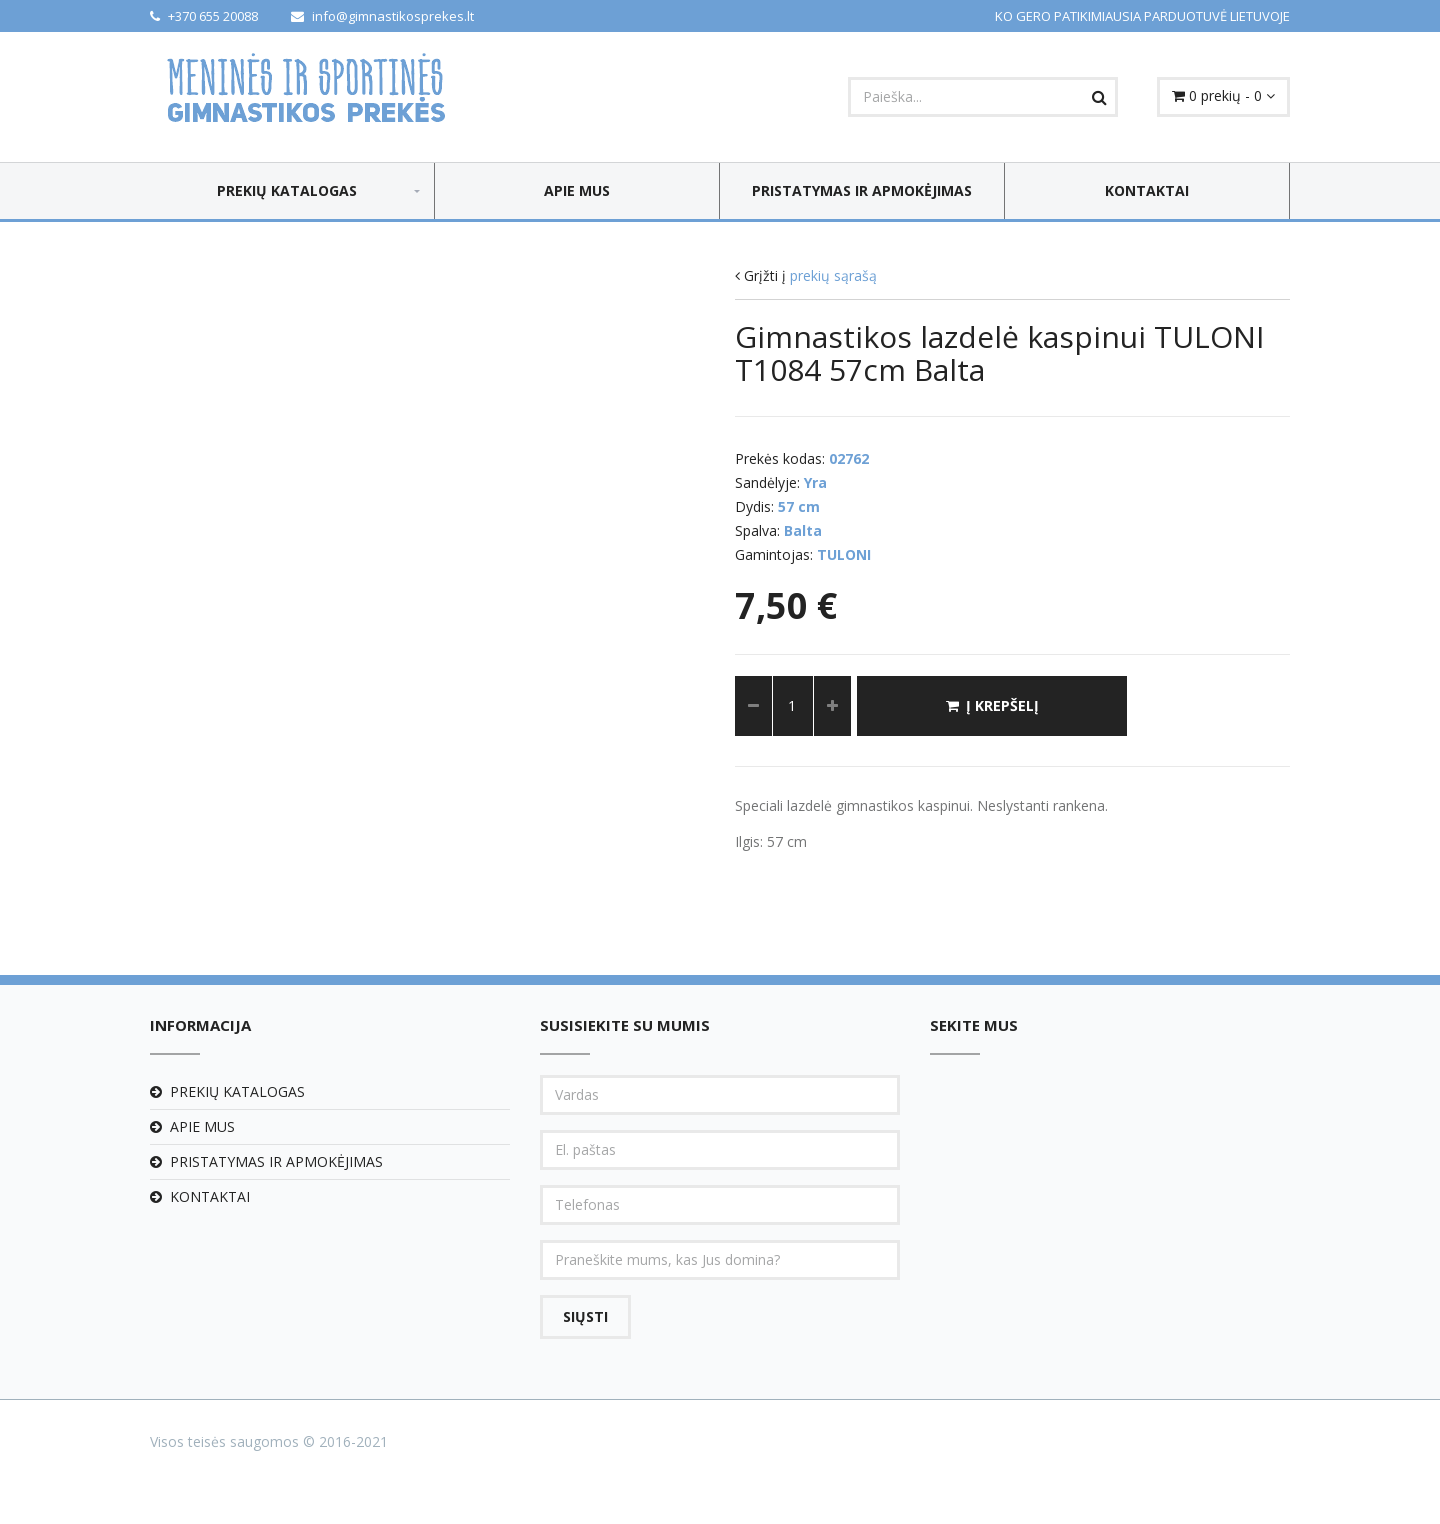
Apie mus (577, 190)
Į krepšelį (992, 705)
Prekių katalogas (287, 190)
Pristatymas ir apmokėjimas (862, 190)
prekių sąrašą (833, 275)
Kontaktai (1147, 190)
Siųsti (585, 1316)
